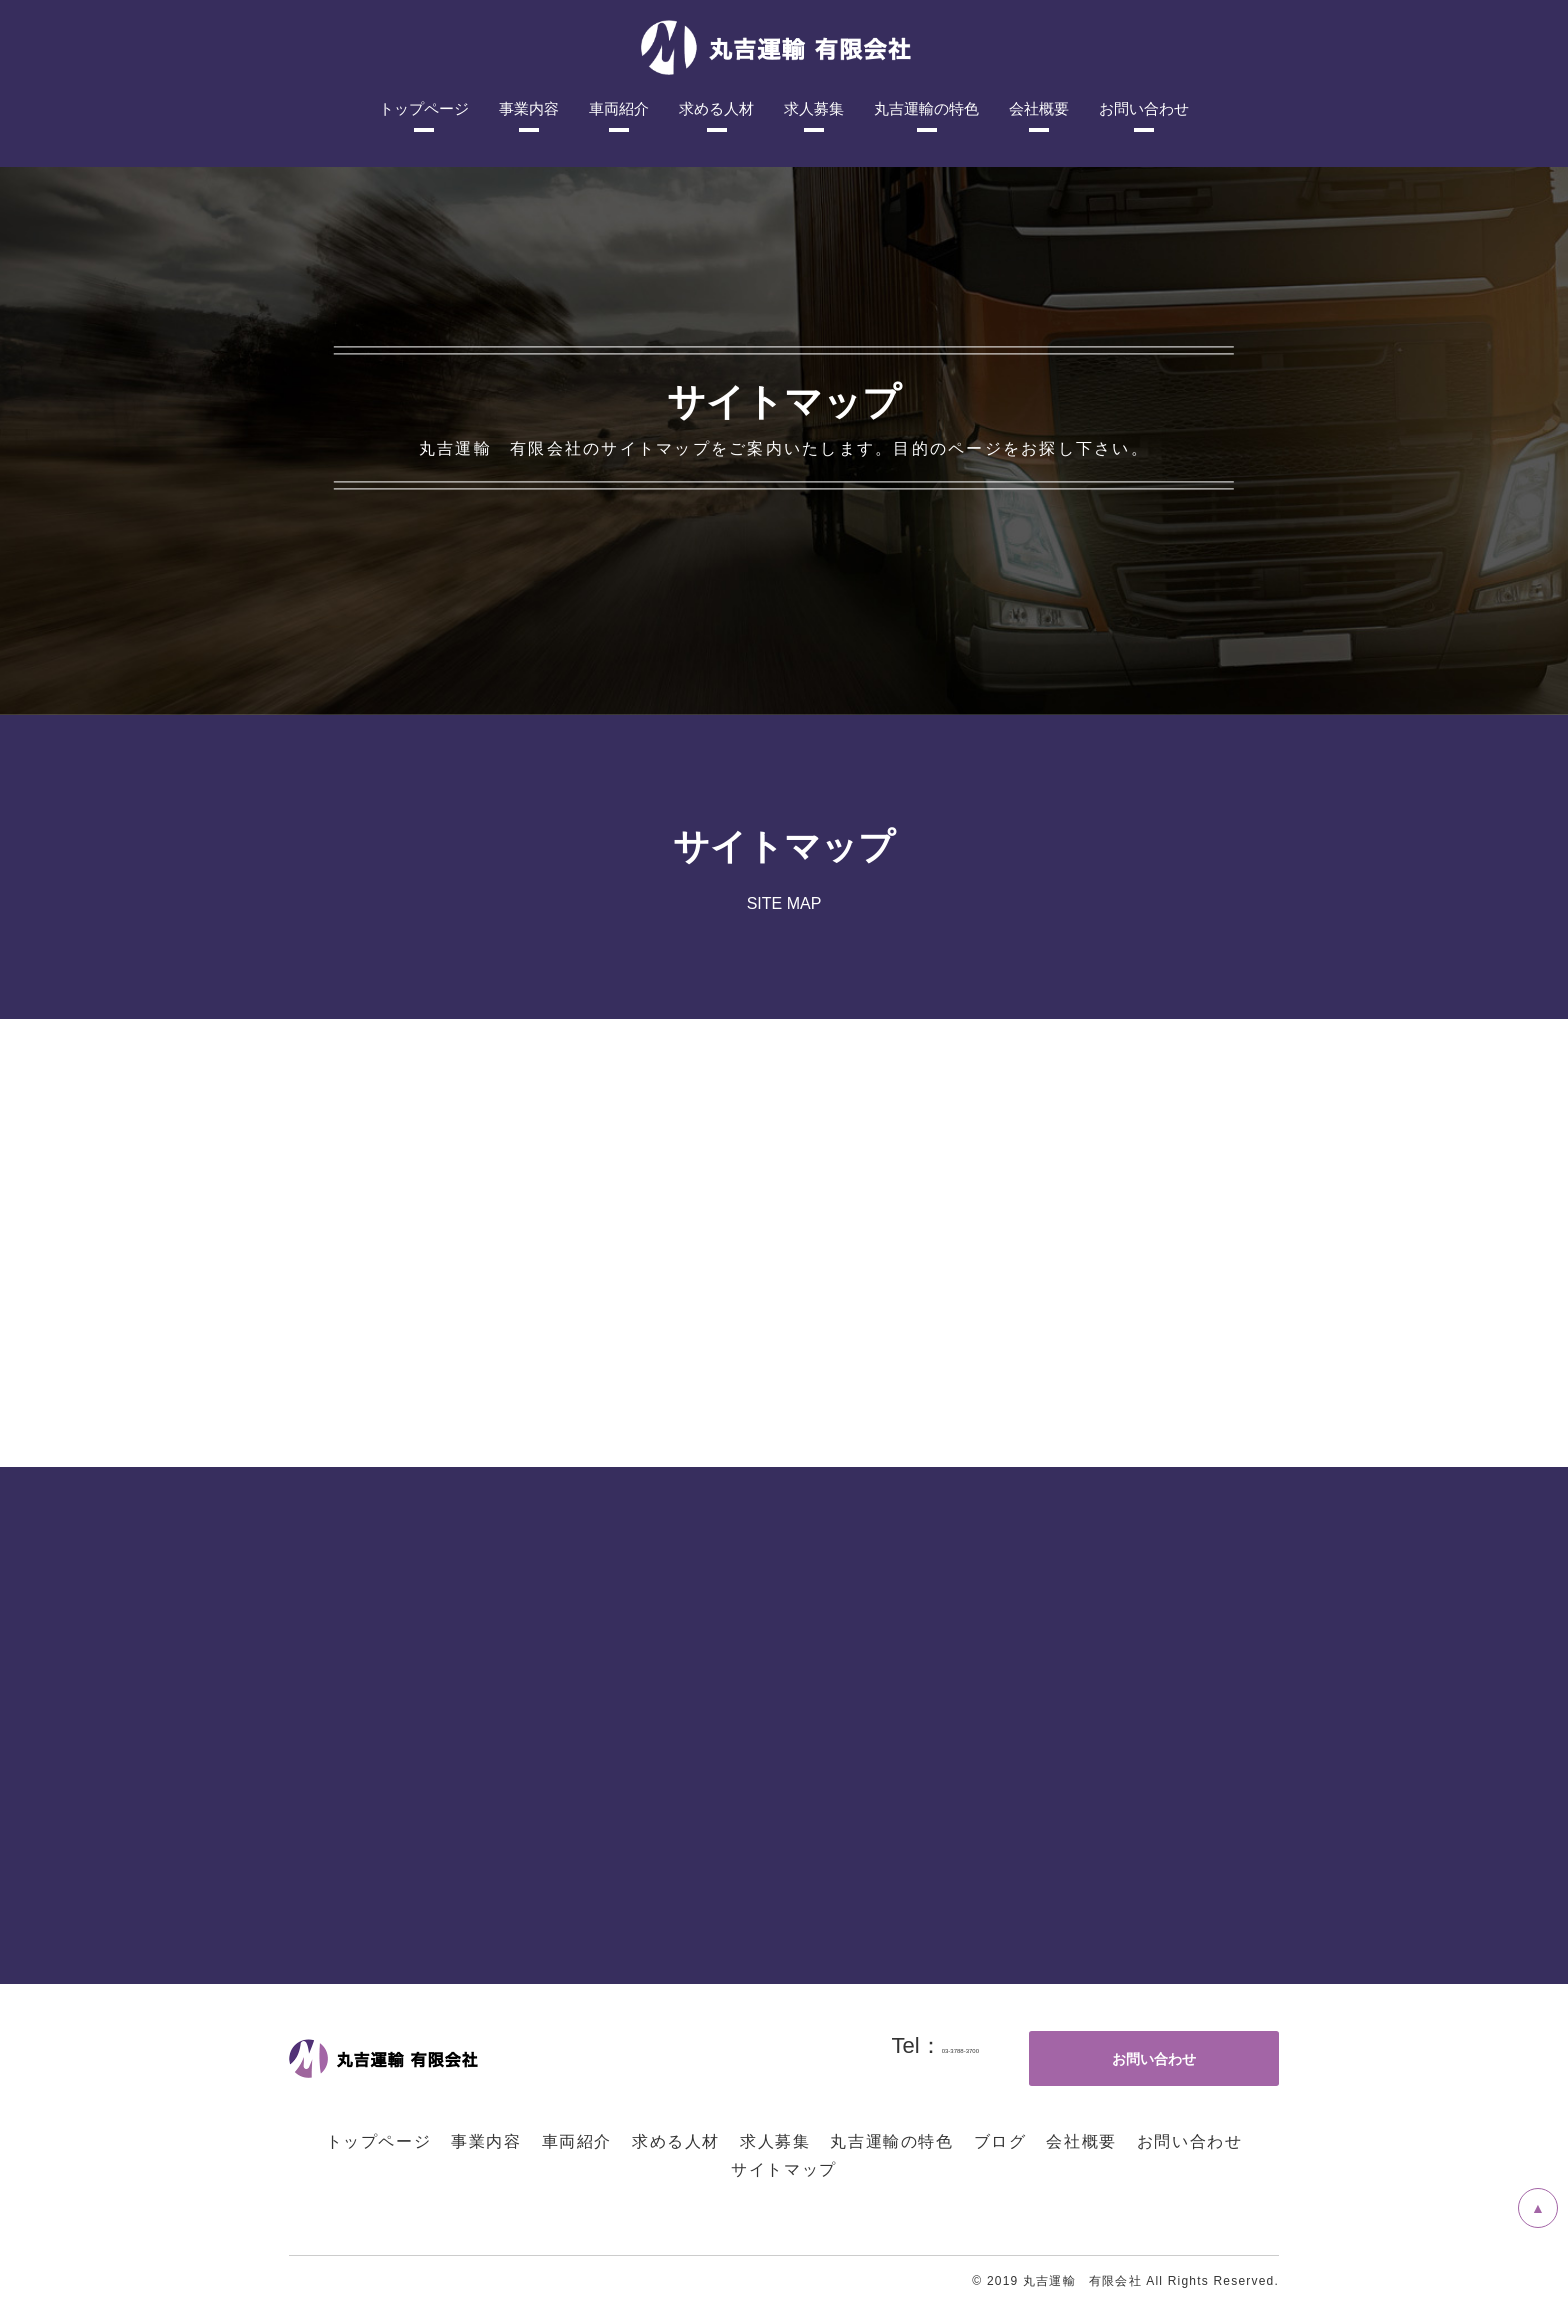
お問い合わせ (1190, 2141)
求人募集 (775, 2141)
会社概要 (1081, 2141)
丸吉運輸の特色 (891, 2141)
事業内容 (486, 2141)
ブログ (1000, 2141)
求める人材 (676, 2141)
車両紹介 (577, 2141)
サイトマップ (784, 2169)
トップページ (379, 2141)
